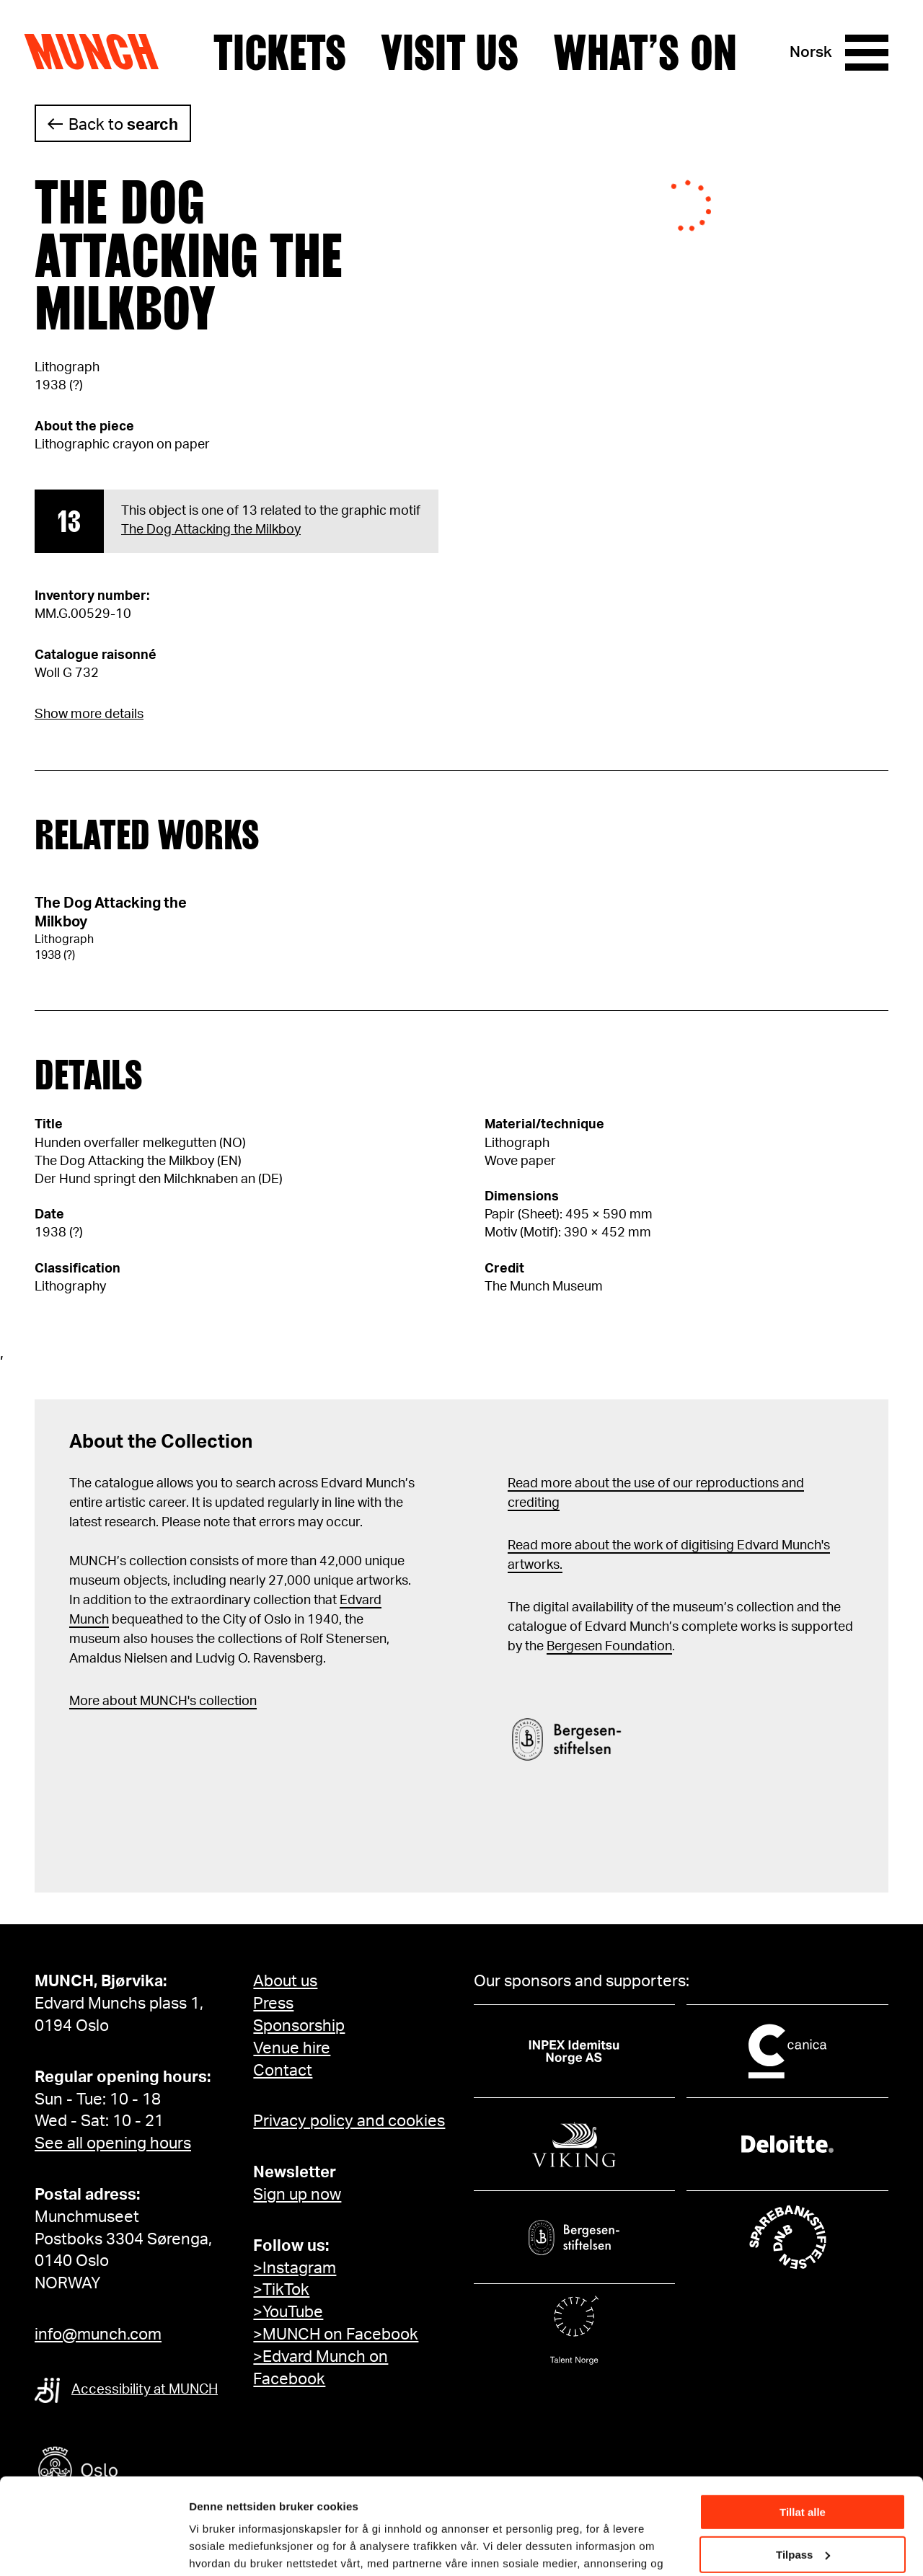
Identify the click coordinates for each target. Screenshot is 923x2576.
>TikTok (281, 2290)
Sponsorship (299, 2026)
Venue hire (291, 2048)
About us (285, 1981)
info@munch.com (98, 2334)
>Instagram (294, 2268)
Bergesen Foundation (609, 1646)
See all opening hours (113, 2143)
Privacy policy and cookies (349, 2121)
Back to (123, 124)
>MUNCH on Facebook (335, 2334)
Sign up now (297, 2195)
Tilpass (803, 2464)
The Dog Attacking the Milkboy (211, 529)
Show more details (89, 714)
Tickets (279, 52)
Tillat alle (803, 2422)
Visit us (449, 52)
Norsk (811, 52)
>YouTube (288, 2312)
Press (273, 2003)
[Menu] (866, 53)
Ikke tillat (803, 2506)
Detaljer (209, 2547)
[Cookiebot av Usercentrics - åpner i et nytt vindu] (93, 2548)
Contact (282, 2071)
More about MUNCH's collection (163, 1701)
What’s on (645, 52)
